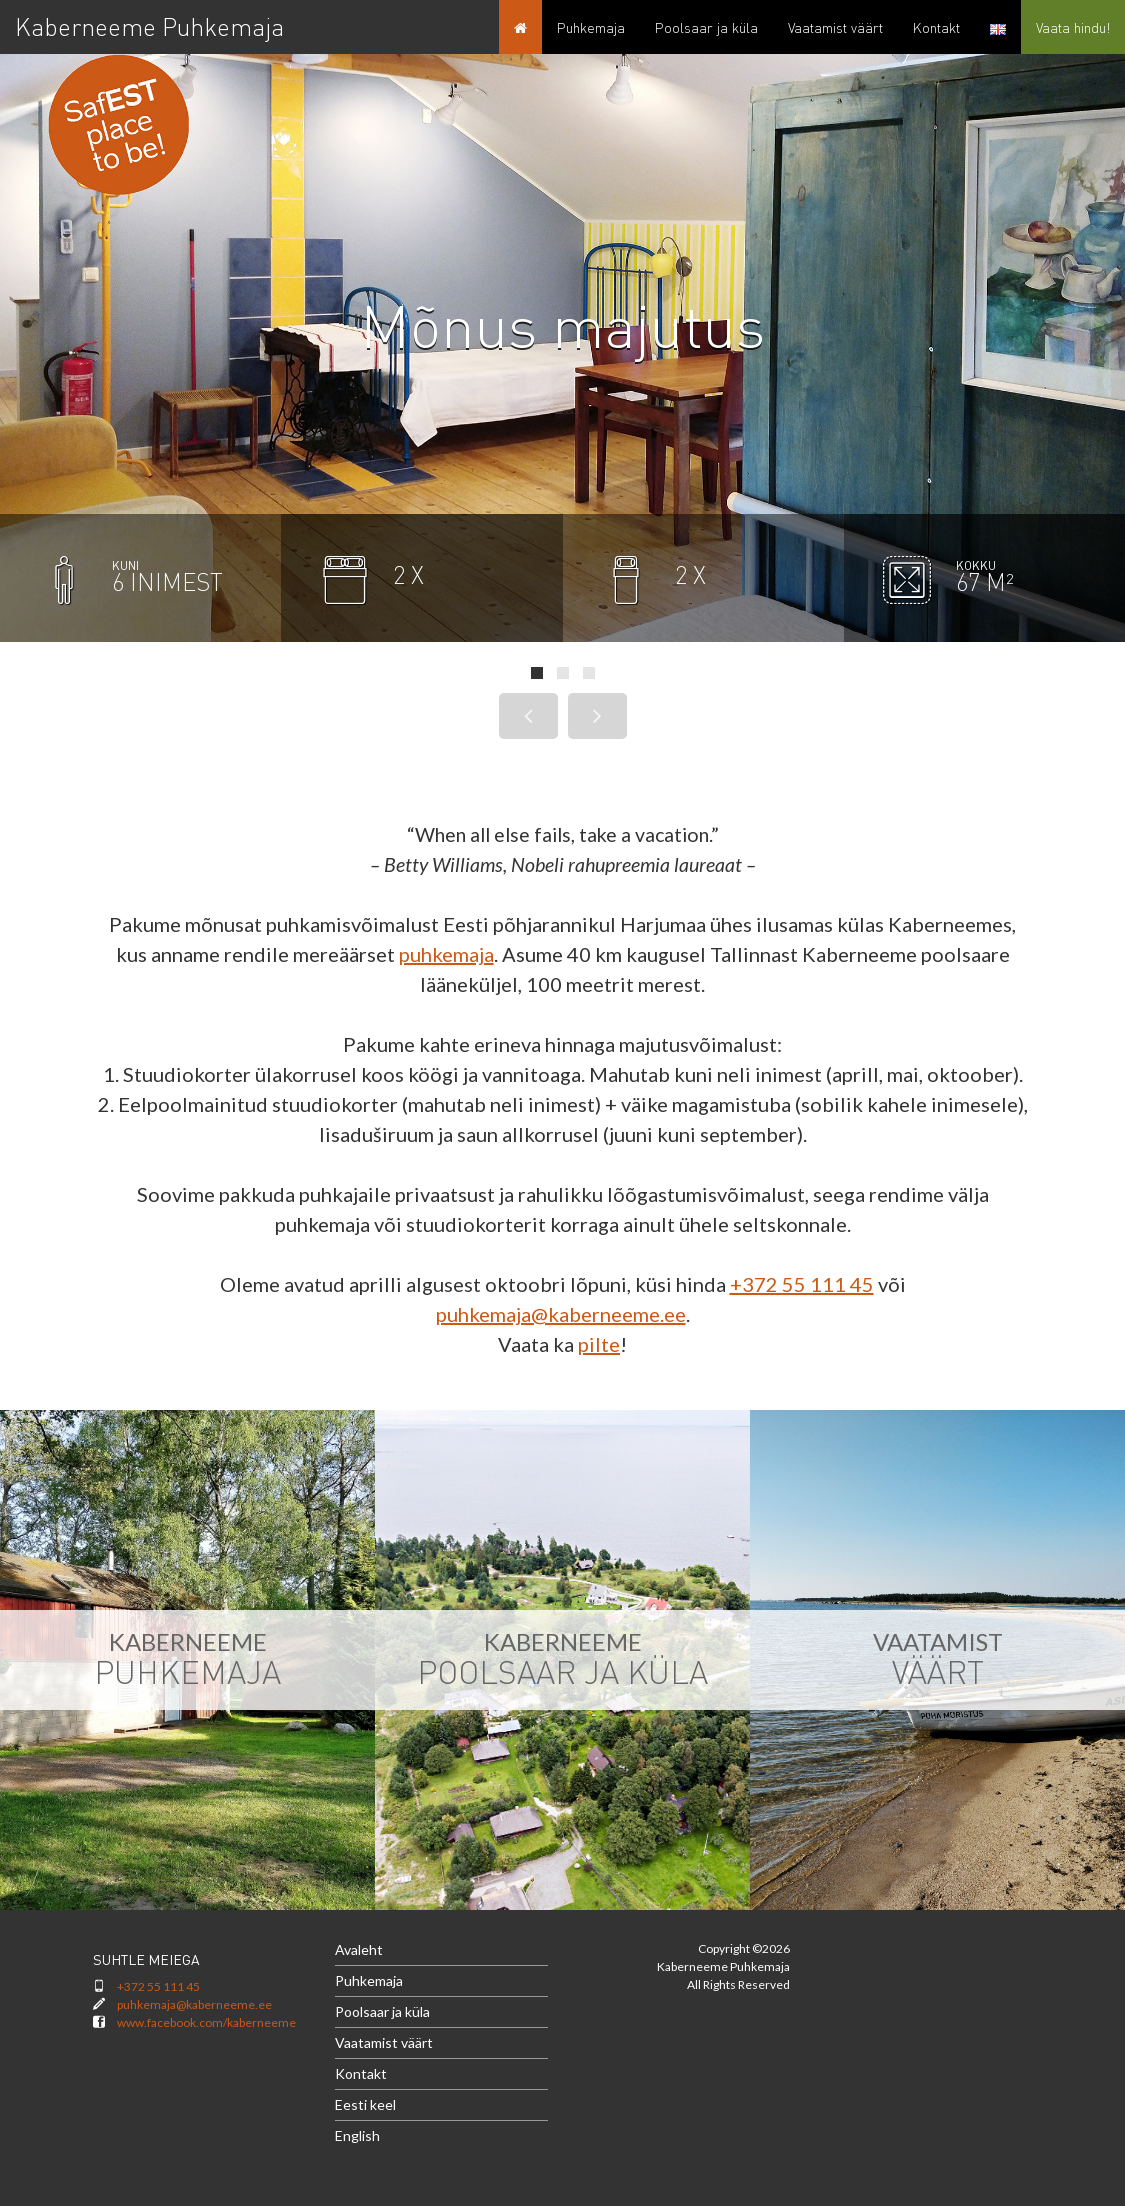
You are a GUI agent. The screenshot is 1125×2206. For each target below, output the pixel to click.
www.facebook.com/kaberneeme (206, 2022)
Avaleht (359, 1949)
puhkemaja (446, 954)
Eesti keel (365, 2104)
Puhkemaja (369, 1980)
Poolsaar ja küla (382, 2011)
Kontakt (361, 2073)
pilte (599, 1344)
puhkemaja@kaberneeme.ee (561, 1314)
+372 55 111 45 (802, 1284)
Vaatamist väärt (384, 2042)
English (357, 2135)
